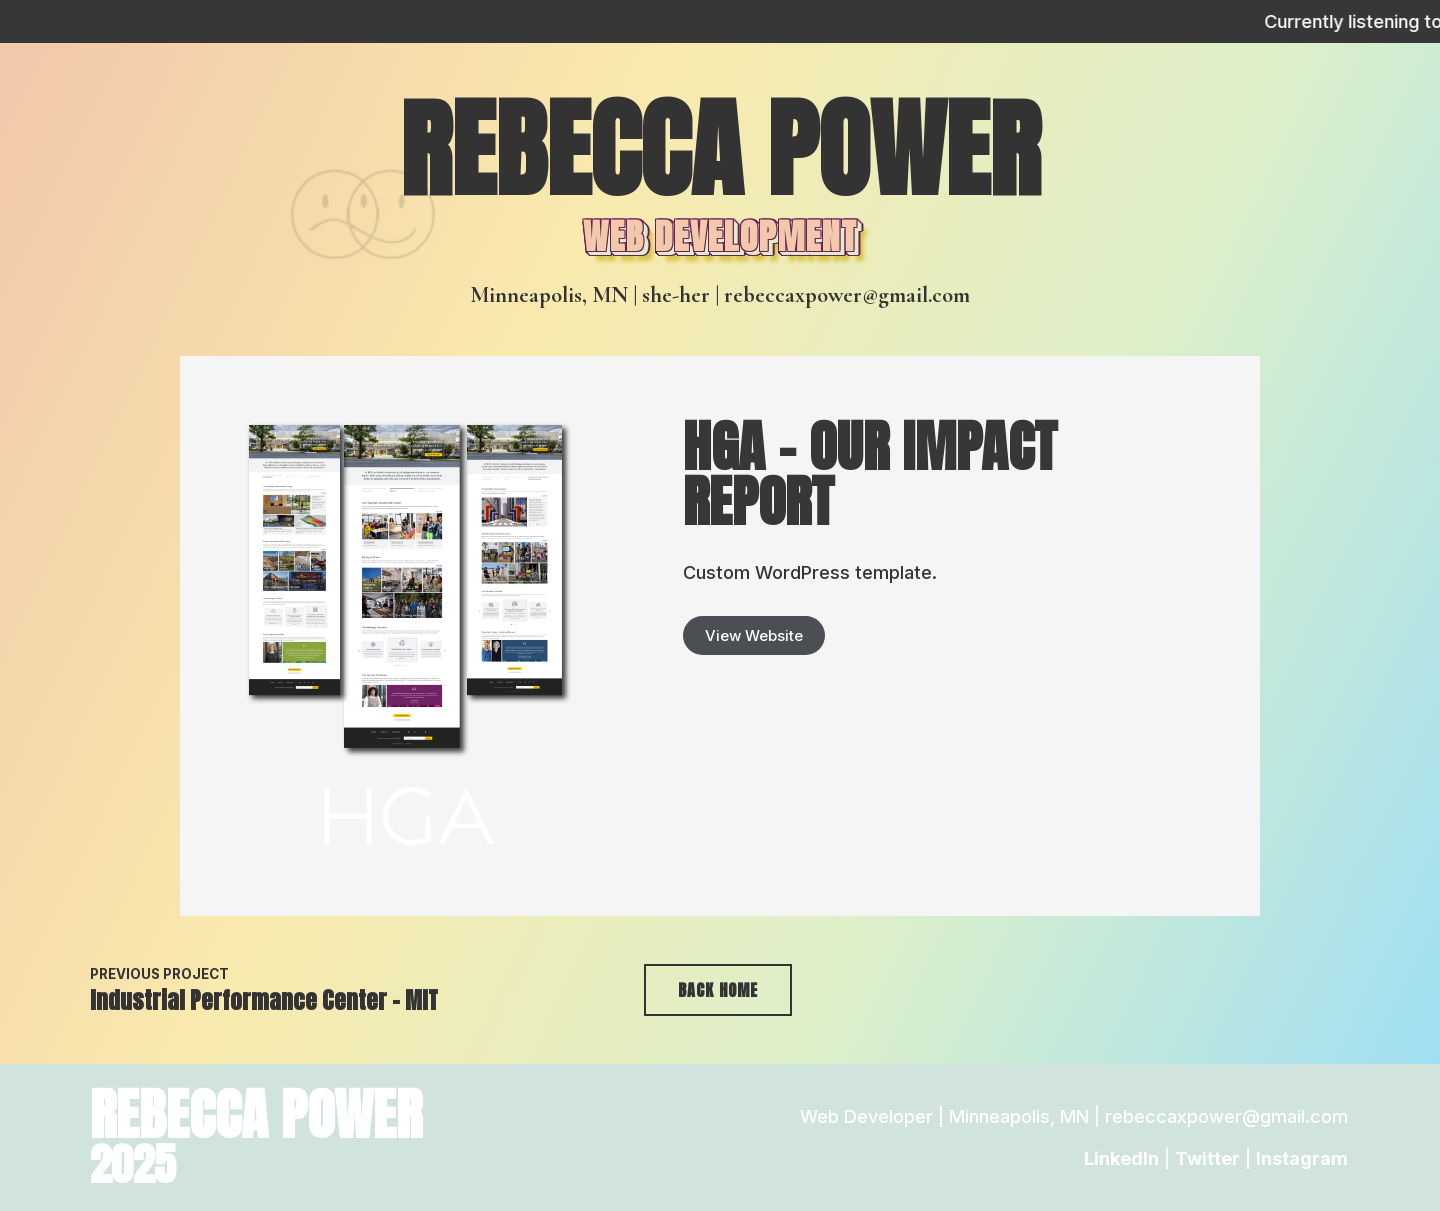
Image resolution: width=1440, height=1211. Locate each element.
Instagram (1302, 1158)
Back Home (718, 990)
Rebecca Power (720, 149)
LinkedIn (1121, 1158)
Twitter (1207, 1158)
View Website (754, 635)
